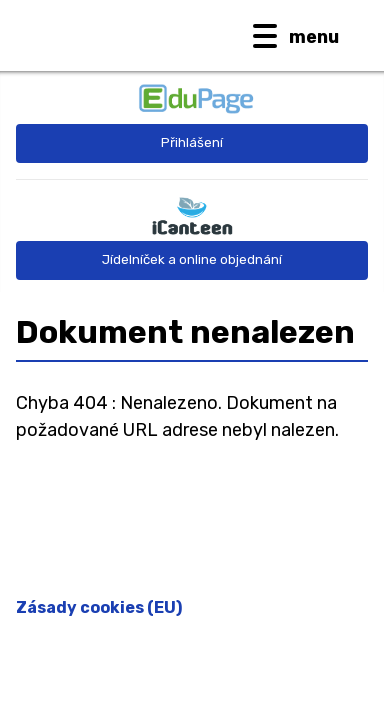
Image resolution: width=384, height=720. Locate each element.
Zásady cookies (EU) (99, 607)
